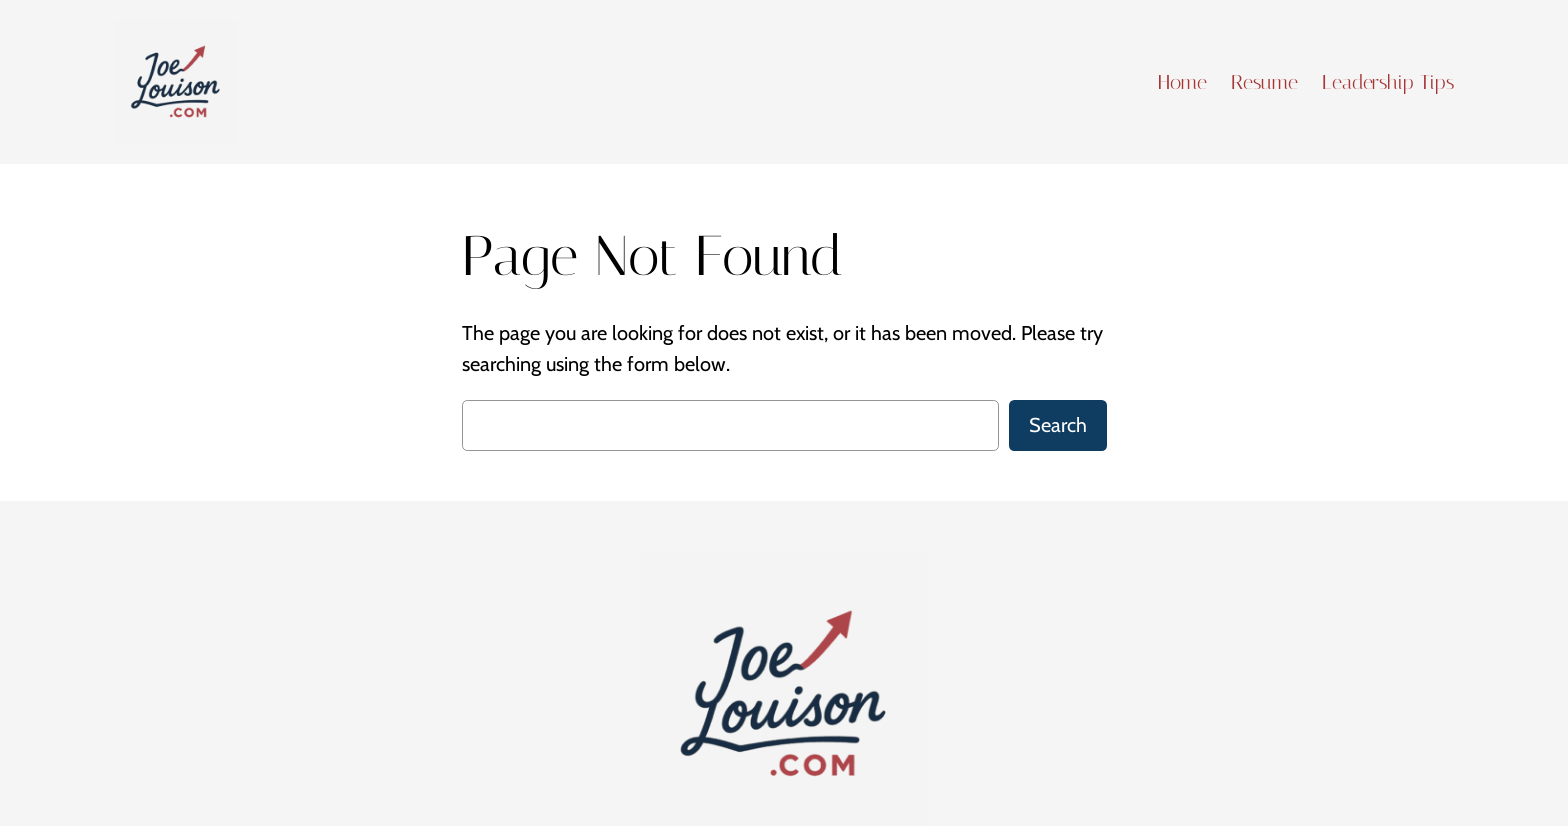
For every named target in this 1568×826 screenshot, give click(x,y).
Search (1058, 425)
